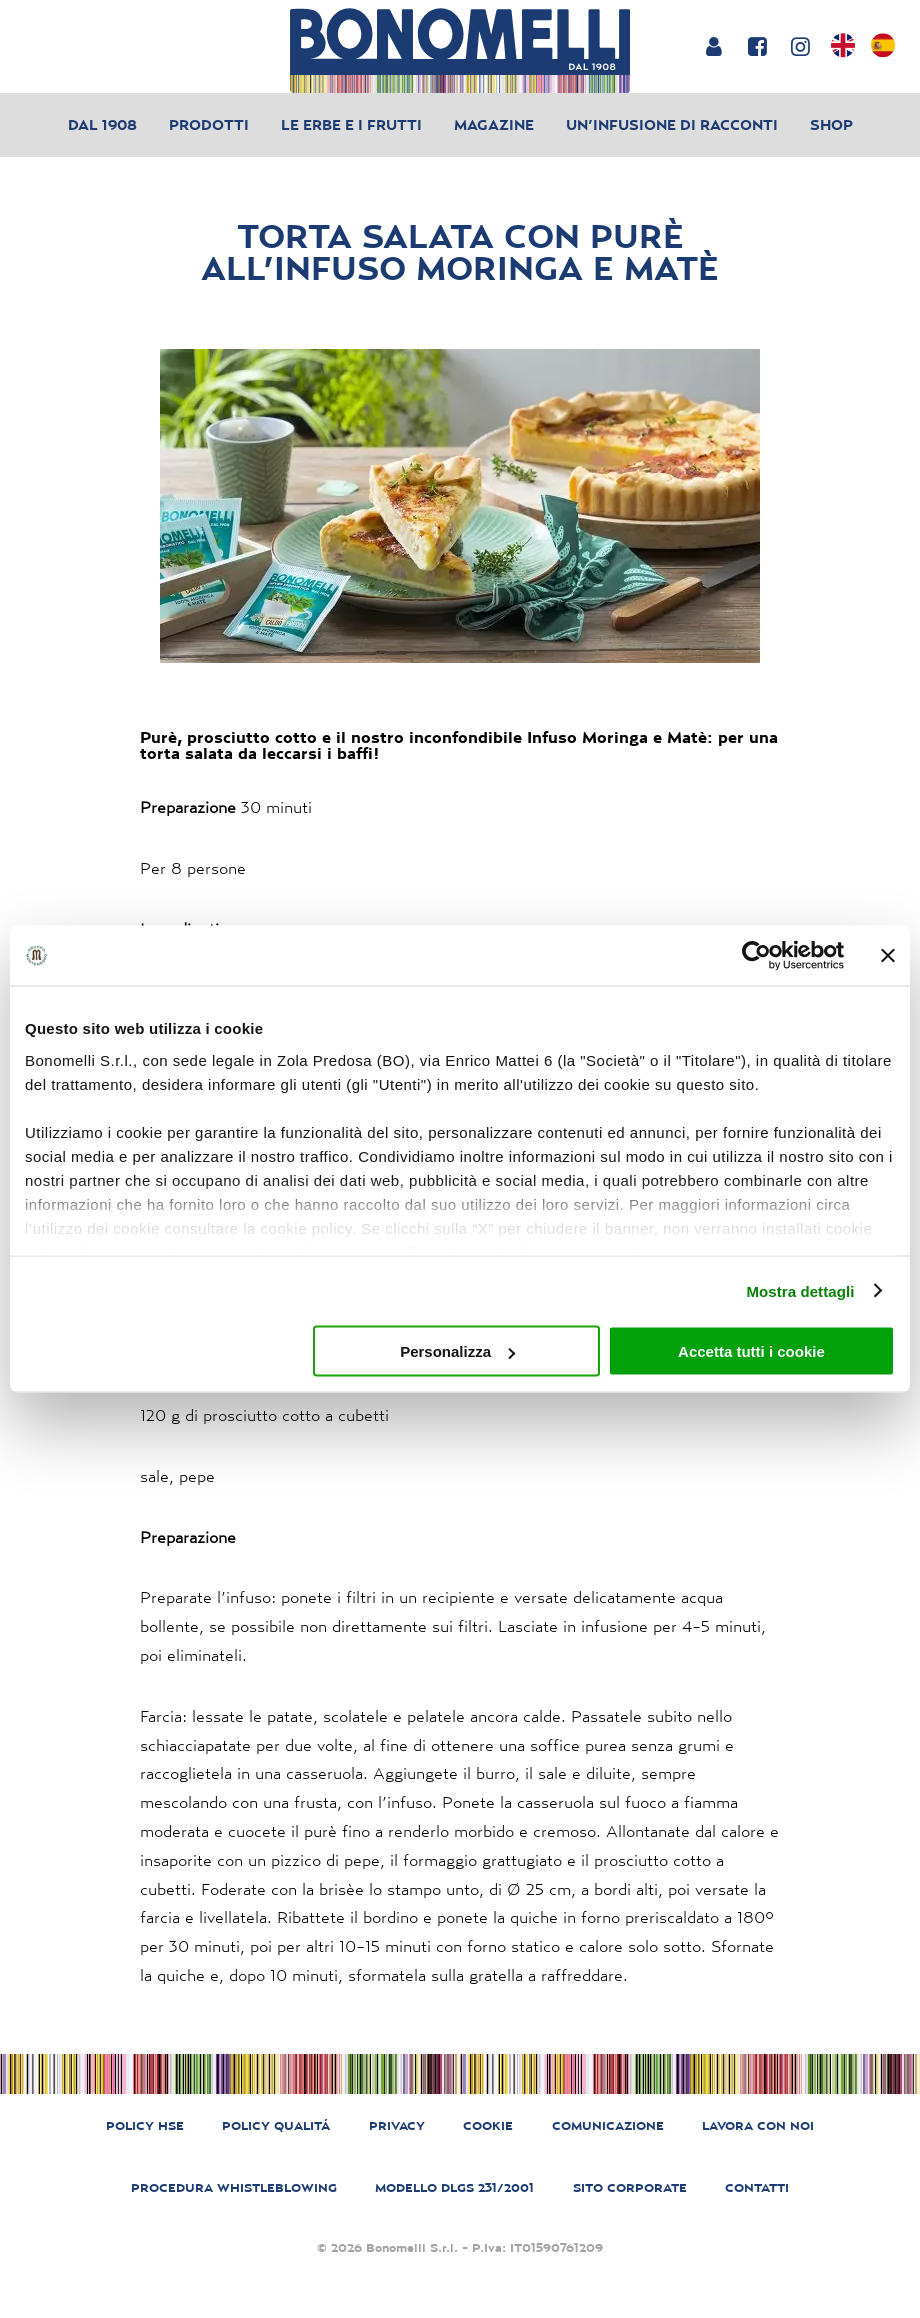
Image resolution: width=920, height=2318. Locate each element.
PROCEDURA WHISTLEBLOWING (234, 2187)
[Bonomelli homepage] (460, 50)
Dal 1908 (102, 124)
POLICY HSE (145, 2125)
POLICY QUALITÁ (276, 2125)
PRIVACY (397, 2125)
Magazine (494, 124)
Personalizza (457, 1351)
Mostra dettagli (800, 1290)
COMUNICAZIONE (608, 2125)
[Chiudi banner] (888, 956)
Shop (831, 124)
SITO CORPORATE (630, 2187)
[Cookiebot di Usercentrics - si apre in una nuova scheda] (756, 956)
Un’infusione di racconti (672, 124)
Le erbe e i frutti (351, 124)
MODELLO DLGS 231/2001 (454, 2187)
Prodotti (209, 124)
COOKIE (488, 2125)
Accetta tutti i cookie (751, 1351)
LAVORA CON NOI (758, 2125)
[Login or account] (713, 46)
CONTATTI (757, 2187)
